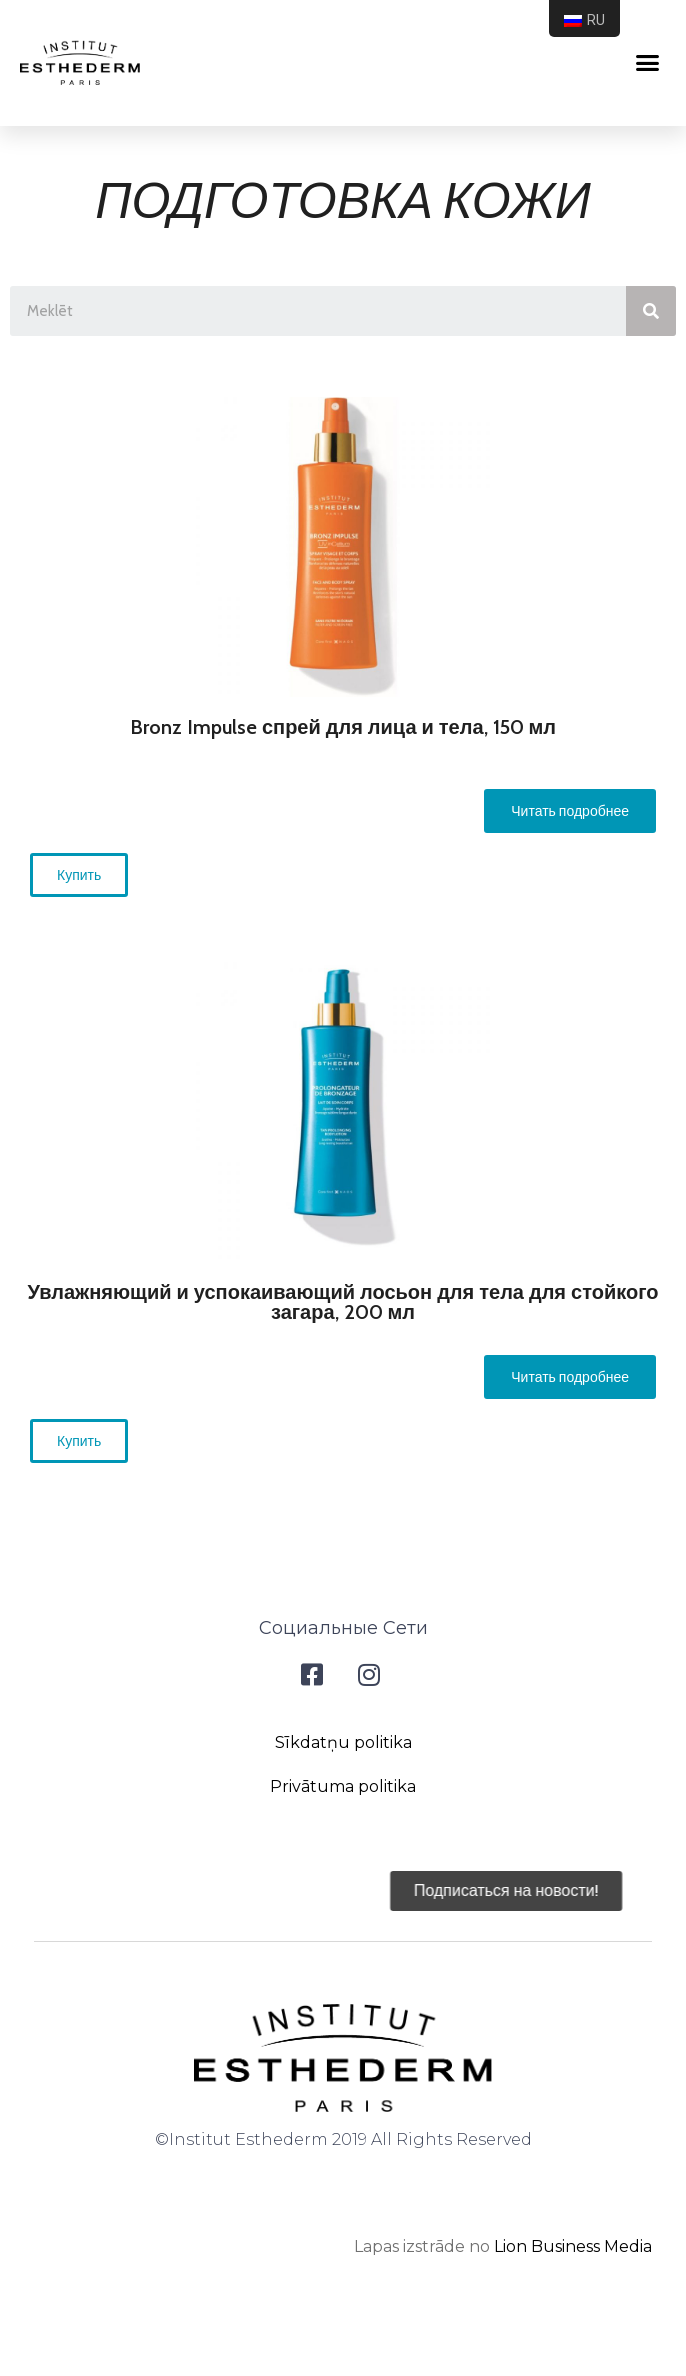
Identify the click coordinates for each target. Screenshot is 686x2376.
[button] (570, 811)
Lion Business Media (573, 2246)
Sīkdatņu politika (343, 1742)
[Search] (651, 311)
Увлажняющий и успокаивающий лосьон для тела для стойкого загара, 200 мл (343, 1302)
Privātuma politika (343, 1786)
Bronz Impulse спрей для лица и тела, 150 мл (343, 727)
